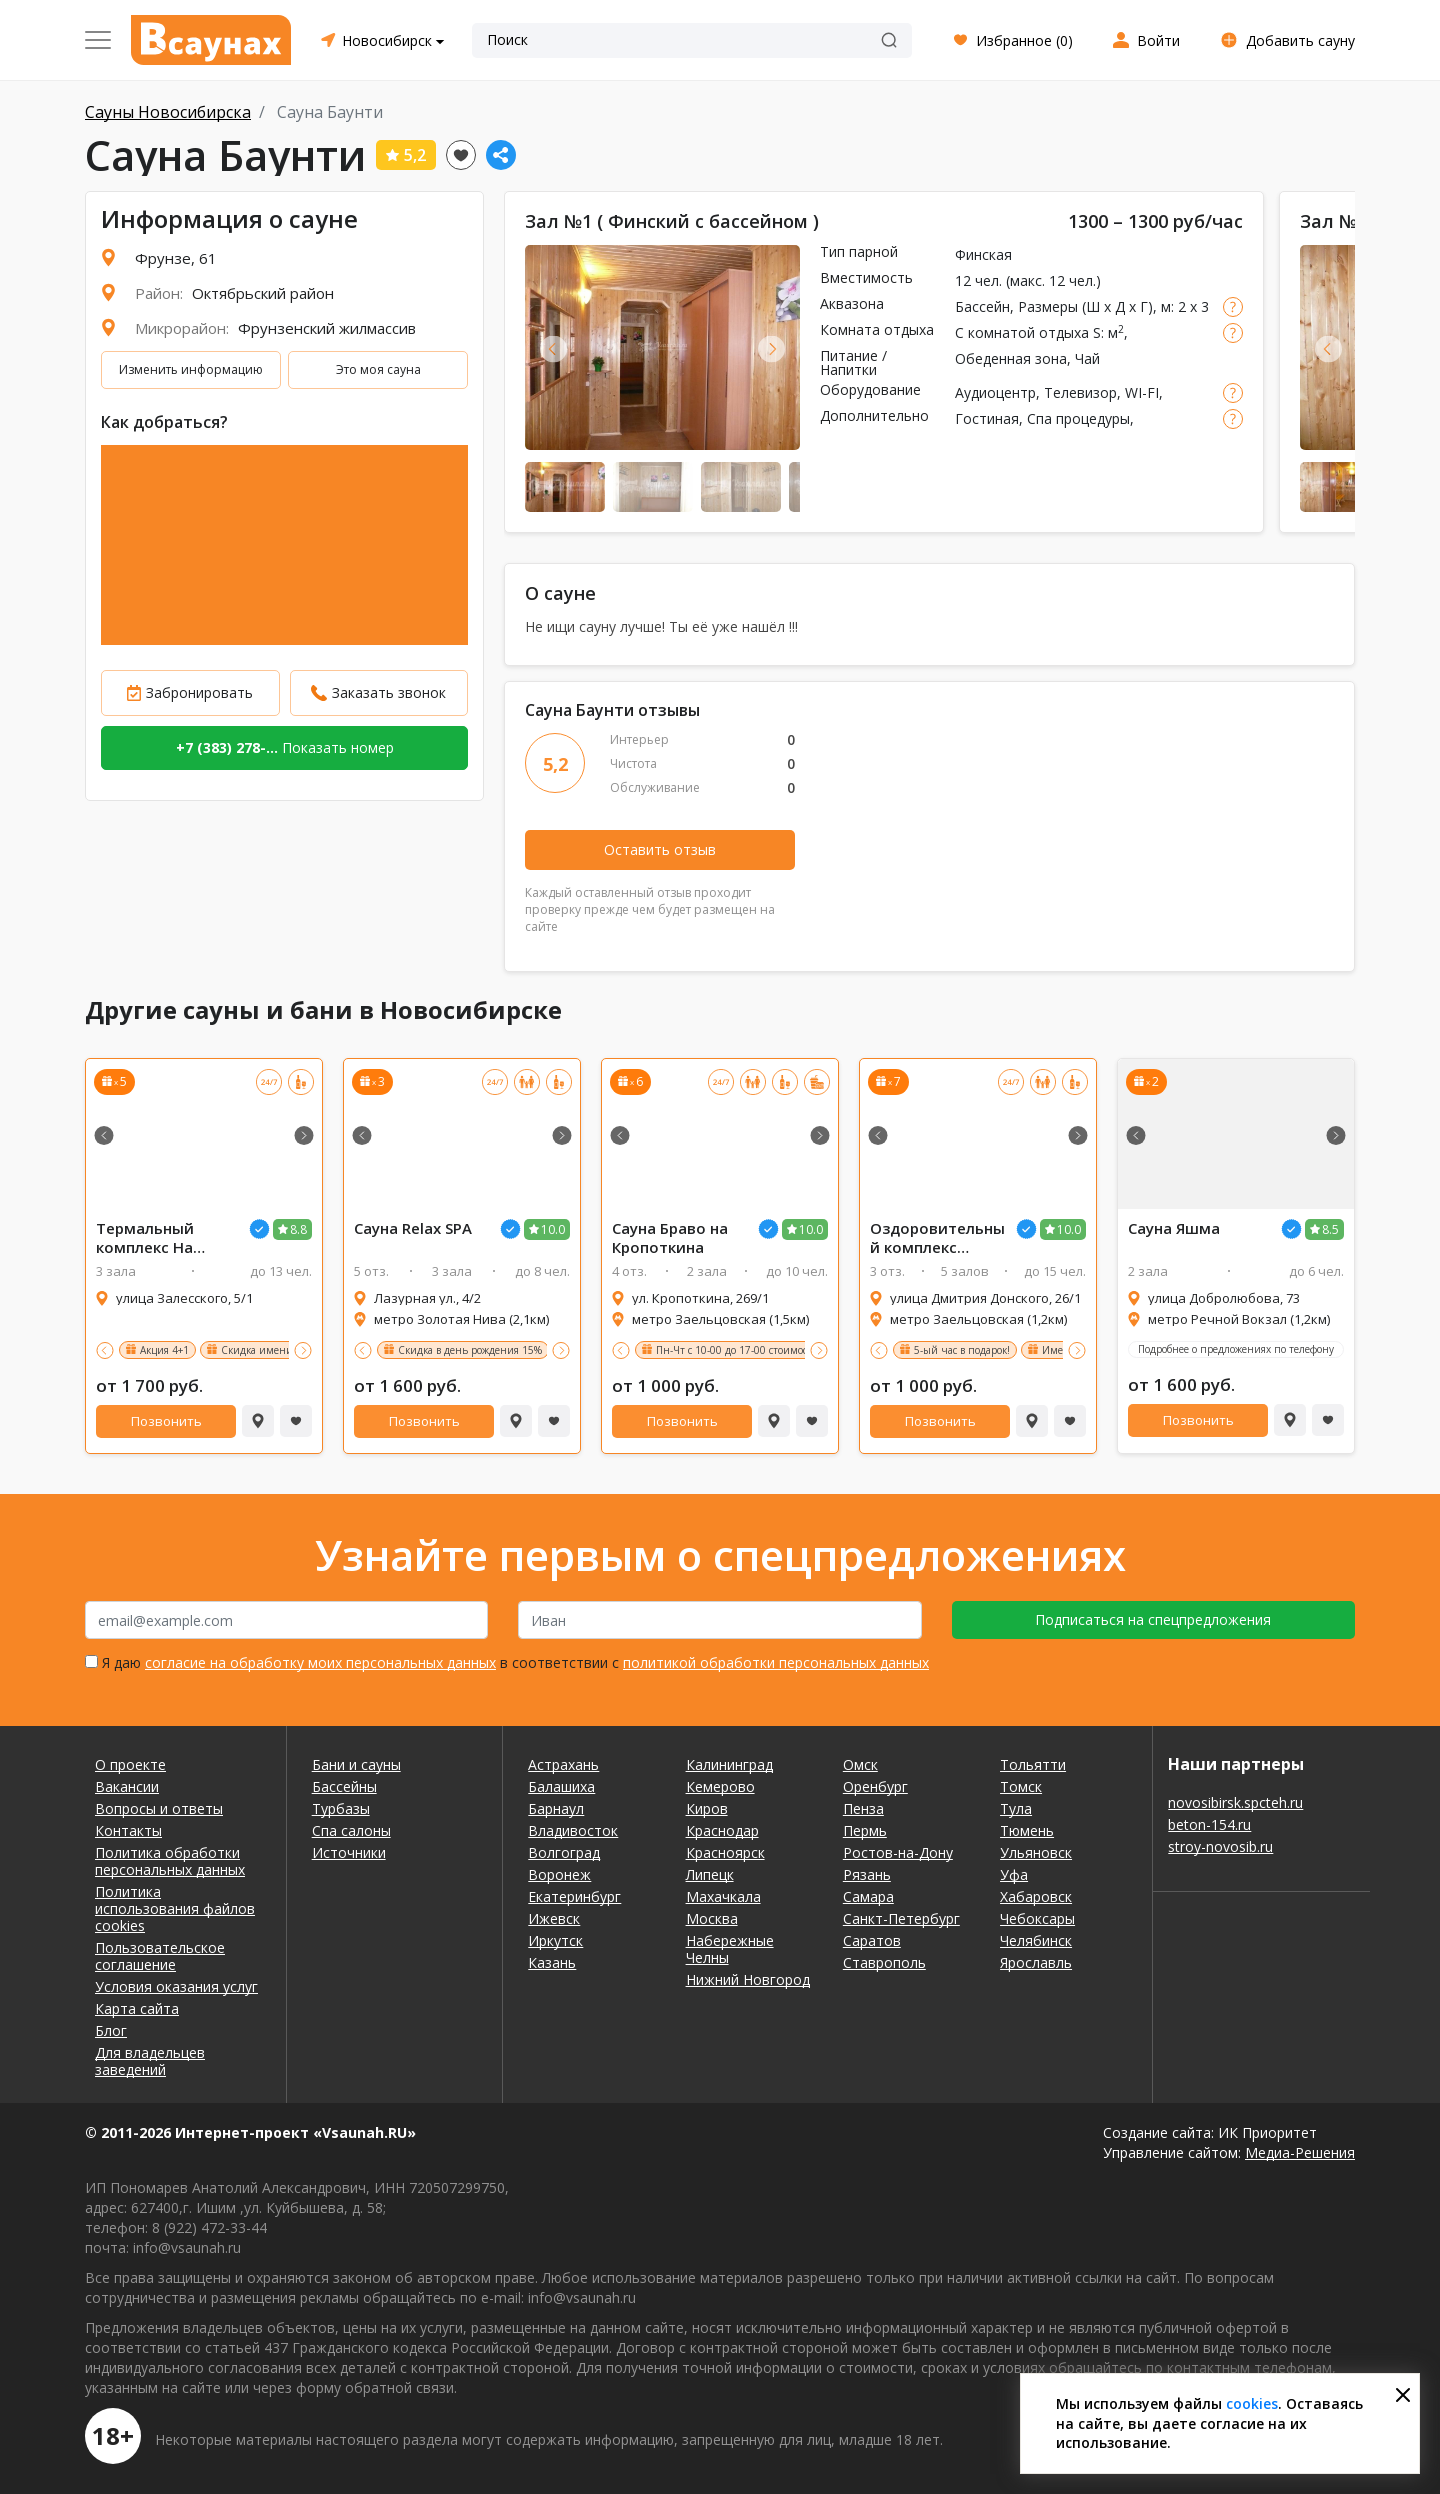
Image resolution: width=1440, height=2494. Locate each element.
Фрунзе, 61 (176, 258)
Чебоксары (1037, 1918)
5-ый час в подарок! (962, 1350)
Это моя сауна (378, 369)
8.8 (298, 1229)
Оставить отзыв (660, 849)
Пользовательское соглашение (160, 1956)
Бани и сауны (356, 1764)
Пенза (863, 1808)
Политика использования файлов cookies (175, 1908)
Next (771, 348)
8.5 (1330, 1229)
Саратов (872, 1940)
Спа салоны (351, 1830)
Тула (1016, 1808)
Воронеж (559, 1874)
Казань (552, 1962)
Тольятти (1033, 1764)
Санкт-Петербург (901, 1918)
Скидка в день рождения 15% (470, 1350)
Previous (553, 348)
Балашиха (561, 1786)
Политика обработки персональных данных (170, 1861)
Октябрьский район (263, 293)
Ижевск (554, 1918)
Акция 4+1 (164, 1350)
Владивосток (573, 1830)
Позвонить (166, 1421)
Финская (983, 254)
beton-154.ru (1209, 1824)
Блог (111, 2030)
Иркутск (555, 1940)
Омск (860, 1764)
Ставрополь (884, 1962)
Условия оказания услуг (176, 1986)
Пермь (865, 1830)
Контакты (128, 1830)
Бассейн (982, 306)
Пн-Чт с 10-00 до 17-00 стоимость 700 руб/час (767, 1350)
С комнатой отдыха (1022, 332)
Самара (868, 1896)
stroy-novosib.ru (1220, 1846)
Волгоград (564, 1852)
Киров (707, 1808)
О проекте (130, 1764)
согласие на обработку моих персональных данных (320, 1662)
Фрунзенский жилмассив (327, 328)
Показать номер (285, 747)
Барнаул (556, 1808)
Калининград (729, 1764)
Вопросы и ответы (159, 1808)
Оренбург (875, 1786)
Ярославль (1036, 1962)
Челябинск (1036, 1940)
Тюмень (1027, 1830)
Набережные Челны (730, 1949)
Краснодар (722, 1830)
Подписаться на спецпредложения (1153, 1619)
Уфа (1014, 1874)
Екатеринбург (574, 1896)
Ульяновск (1036, 1852)
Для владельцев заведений (150, 2061)
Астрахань (563, 1764)
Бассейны (344, 1786)
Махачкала (723, 1896)
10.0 (553, 1229)
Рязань (867, 1874)
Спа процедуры (1078, 418)
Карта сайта (137, 2008)
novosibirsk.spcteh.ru (1235, 1802)
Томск (1021, 1786)
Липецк (710, 1874)
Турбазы (341, 1808)
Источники (349, 1852)
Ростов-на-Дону (898, 1852)
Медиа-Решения (1300, 2152)
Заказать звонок (389, 692)
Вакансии (127, 1786)
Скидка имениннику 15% (284, 1350)
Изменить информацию (191, 369)
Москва (712, 1918)
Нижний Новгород (748, 1979)
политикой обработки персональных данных (776, 1662)
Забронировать (199, 692)
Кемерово (720, 1786)
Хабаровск (1036, 1896)
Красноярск (725, 1852)
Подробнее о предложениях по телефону (1236, 1349)
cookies (1252, 2403)
